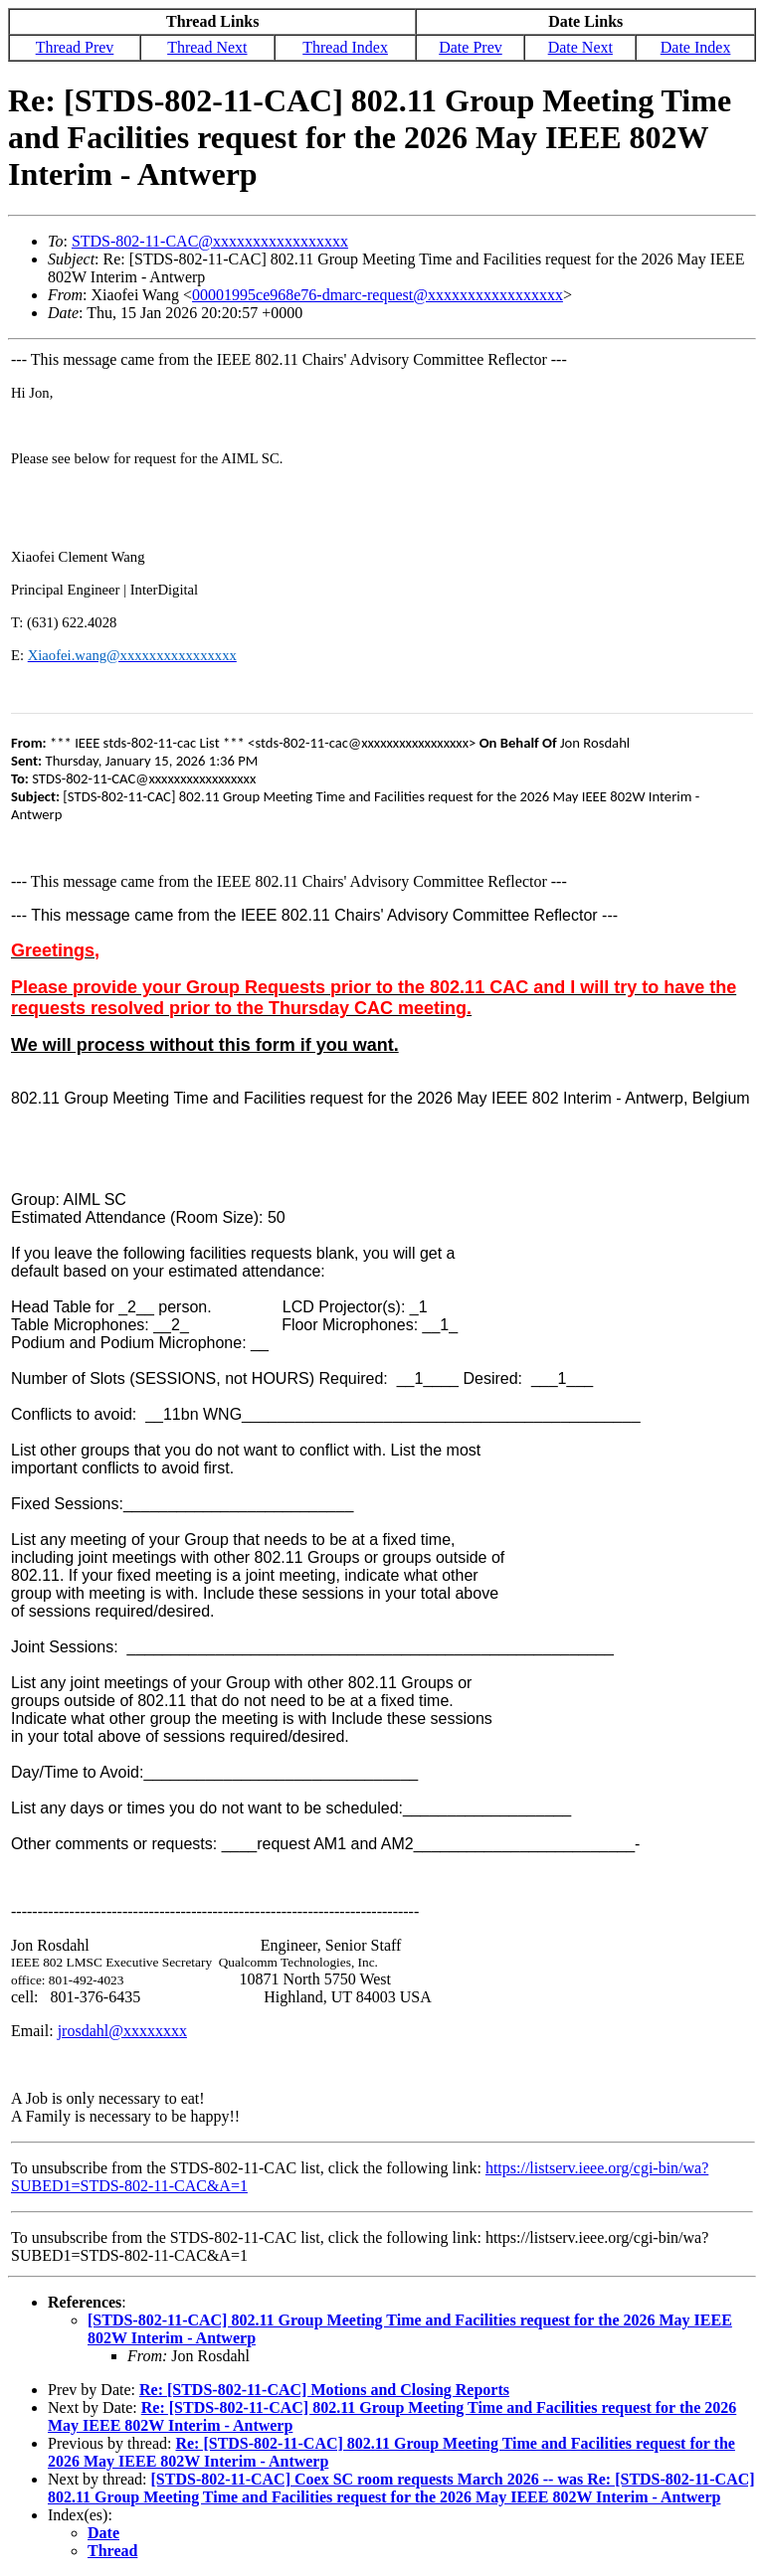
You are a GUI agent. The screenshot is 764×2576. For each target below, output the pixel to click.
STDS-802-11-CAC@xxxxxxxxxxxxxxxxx (210, 241)
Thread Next (207, 47)
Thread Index (345, 47)
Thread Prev (75, 47)
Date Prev (470, 47)
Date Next (580, 47)
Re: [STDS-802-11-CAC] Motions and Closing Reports (324, 2389)
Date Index (696, 47)
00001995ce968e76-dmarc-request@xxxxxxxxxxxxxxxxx (377, 294)
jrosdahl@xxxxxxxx (122, 2030)
